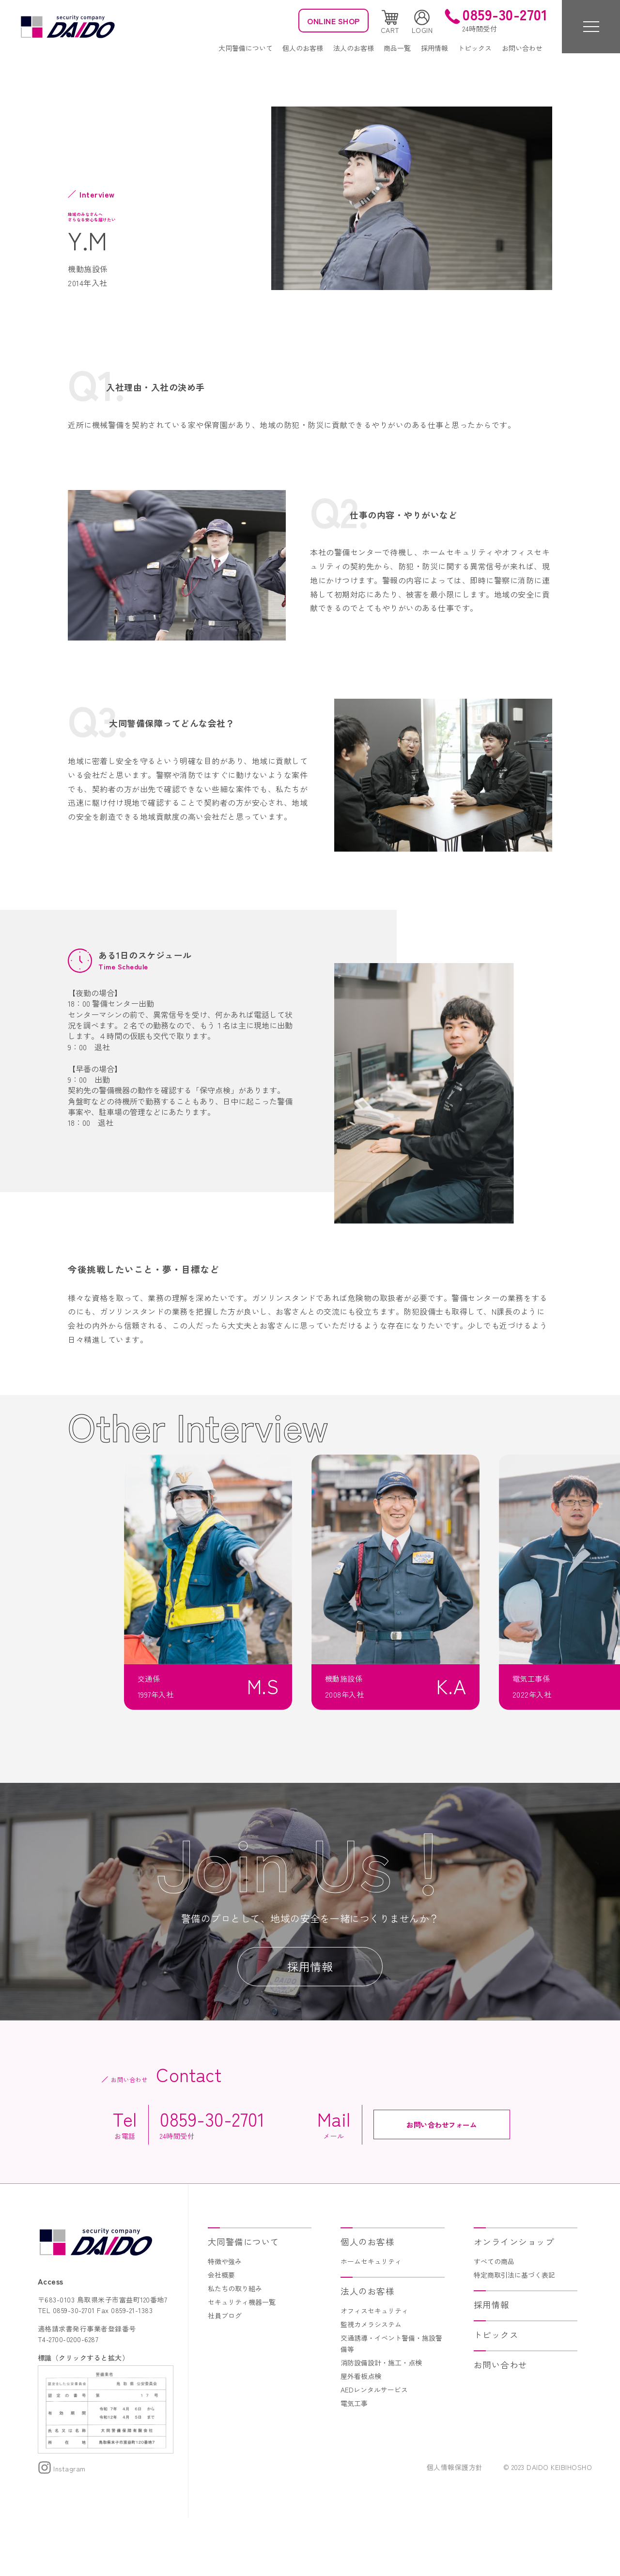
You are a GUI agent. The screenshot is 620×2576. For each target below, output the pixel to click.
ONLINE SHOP (333, 21)
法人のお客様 (353, 48)
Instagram (62, 2526)
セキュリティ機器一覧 (242, 2360)
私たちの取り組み (235, 2346)
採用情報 (434, 48)
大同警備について (245, 48)
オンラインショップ (514, 2300)
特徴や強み (225, 2319)
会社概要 (221, 2333)
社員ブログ (225, 2373)
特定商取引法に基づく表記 (514, 2333)
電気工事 (354, 2461)
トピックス (475, 48)
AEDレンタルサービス (374, 2447)
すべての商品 (494, 2319)
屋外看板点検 (361, 2434)
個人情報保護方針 (455, 2525)
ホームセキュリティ (371, 2319)
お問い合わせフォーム (441, 2182)
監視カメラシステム (371, 2382)
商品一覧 (397, 48)
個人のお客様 (302, 48)
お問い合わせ (522, 48)
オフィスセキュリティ (374, 2369)
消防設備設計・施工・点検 (381, 2420)
